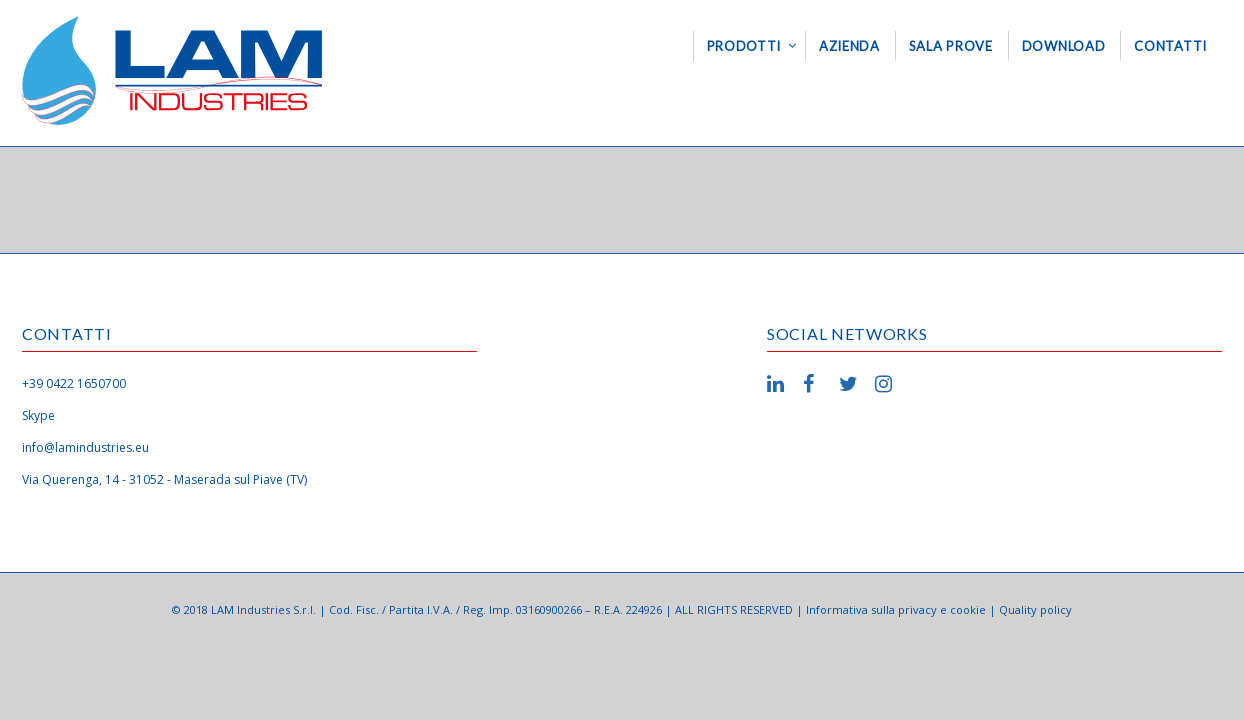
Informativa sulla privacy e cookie (896, 609)
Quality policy (1035, 609)
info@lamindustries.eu (85, 447)
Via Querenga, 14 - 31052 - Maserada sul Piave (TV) (164, 479)
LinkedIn (779, 384)
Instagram (887, 384)
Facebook (815, 384)
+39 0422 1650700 (74, 383)
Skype (38, 415)
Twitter (851, 384)
